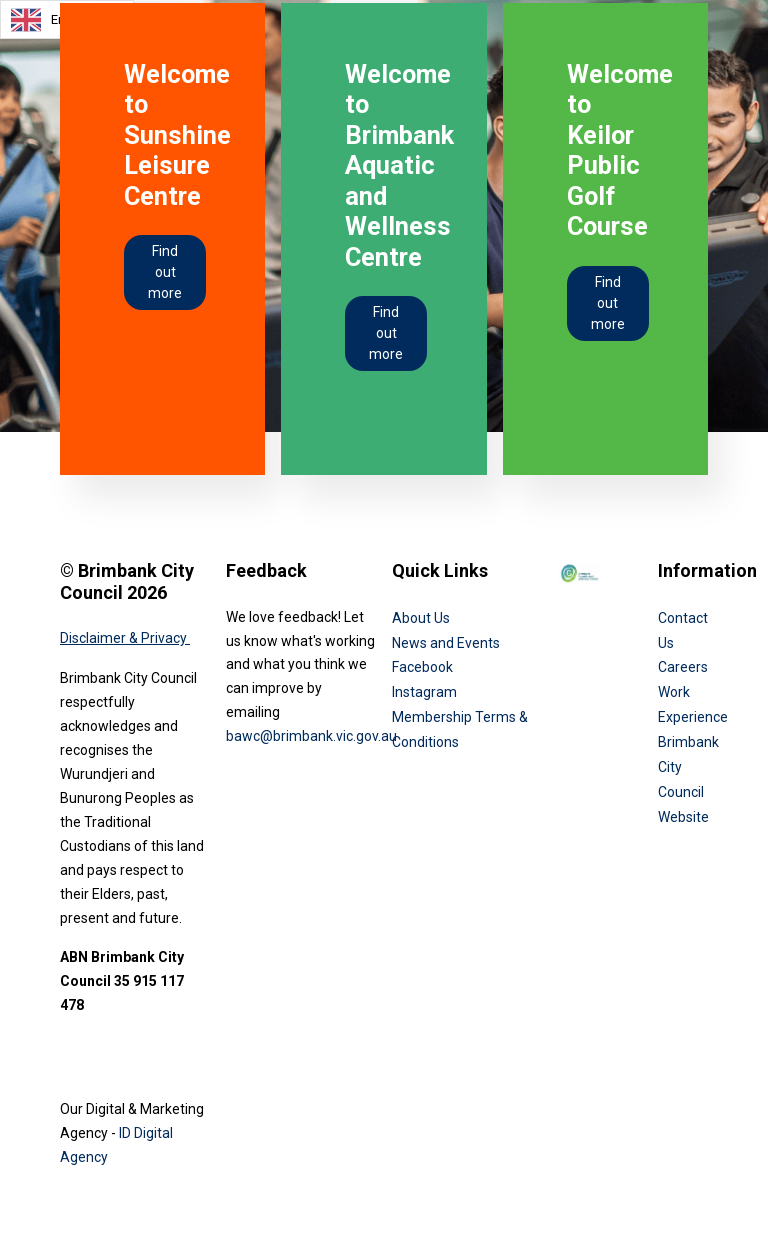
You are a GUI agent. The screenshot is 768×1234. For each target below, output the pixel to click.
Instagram (424, 692)
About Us (421, 618)
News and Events (446, 643)
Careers (683, 667)
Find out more (165, 272)
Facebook (422, 667)
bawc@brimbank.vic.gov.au (311, 736)
